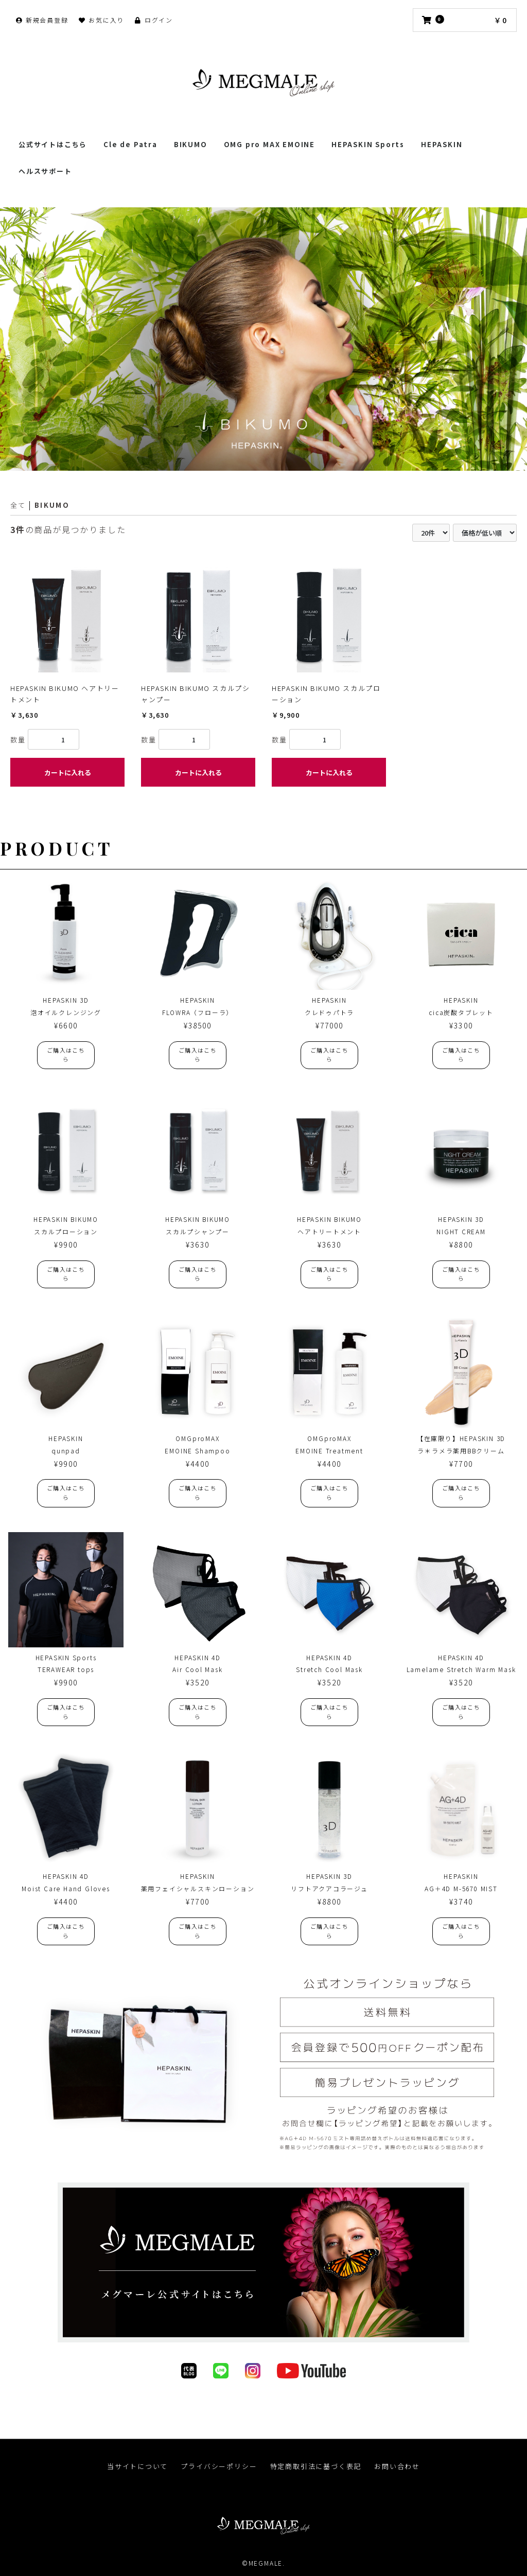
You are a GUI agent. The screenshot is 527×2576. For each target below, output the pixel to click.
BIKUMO (190, 144)
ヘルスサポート (45, 171)
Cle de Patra (130, 144)
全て (18, 505)
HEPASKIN (441, 144)
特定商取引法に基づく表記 (316, 2467)
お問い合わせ (397, 2467)
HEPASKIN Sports (368, 144)
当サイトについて (137, 2467)
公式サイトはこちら (53, 144)
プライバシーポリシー (219, 2467)
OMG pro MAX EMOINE (269, 144)
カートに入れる (67, 772)
